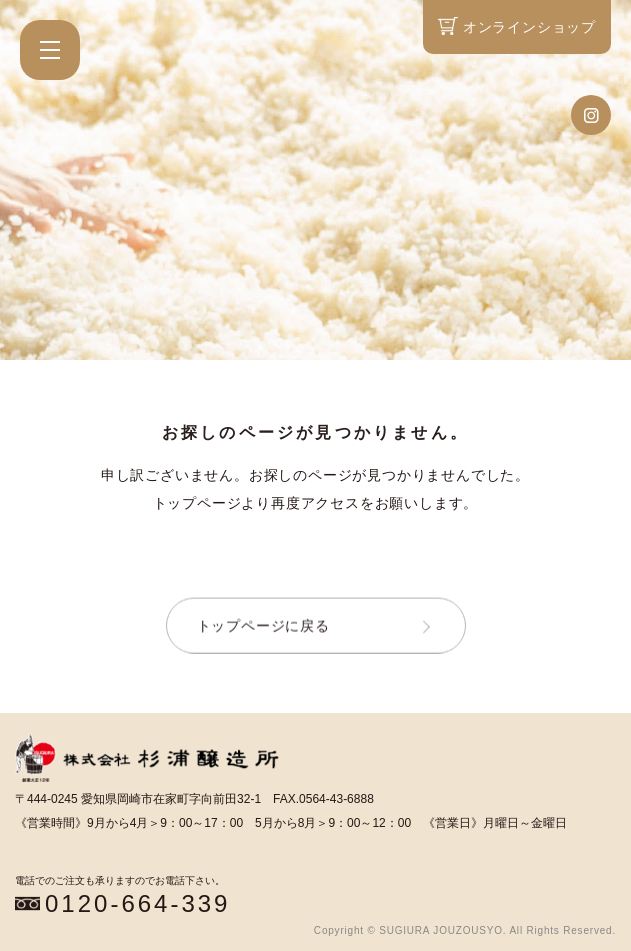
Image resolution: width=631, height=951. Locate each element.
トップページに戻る (263, 626)
